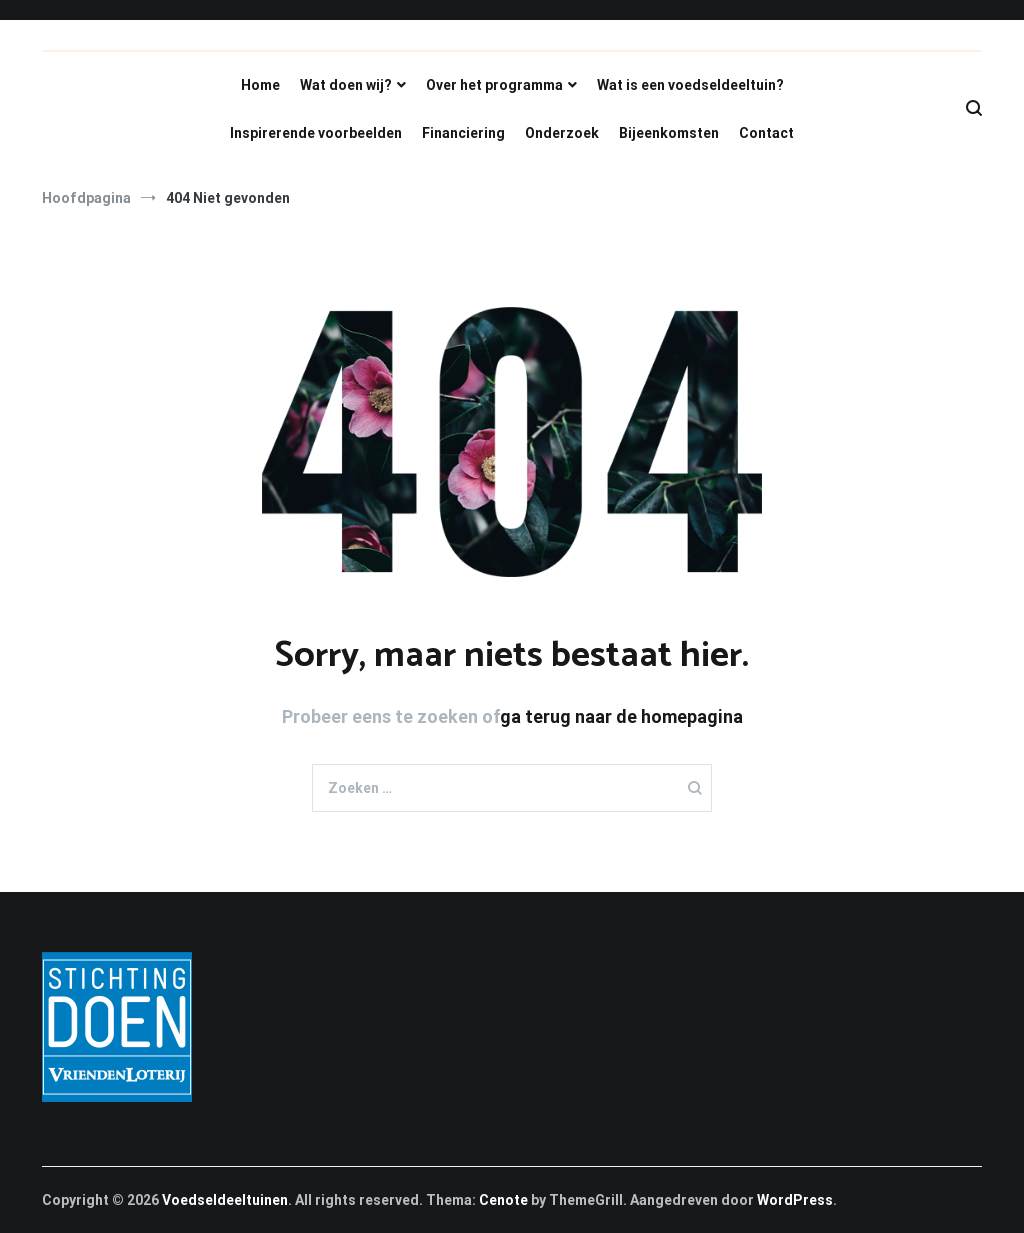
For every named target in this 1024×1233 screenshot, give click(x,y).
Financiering (463, 133)
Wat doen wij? (346, 85)
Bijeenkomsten (669, 133)
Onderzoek (562, 133)
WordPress (795, 1200)
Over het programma (494, 85)
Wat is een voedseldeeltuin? (690, 85)
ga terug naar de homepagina (621, 716)
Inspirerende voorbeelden (316, 133)
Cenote (503, 1200)
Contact (766, 133)
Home (260, 85)
